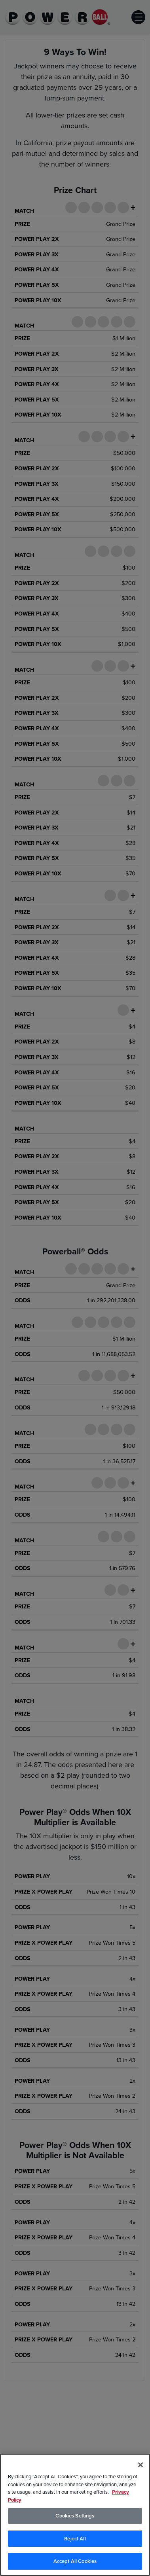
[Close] (140, 2465)
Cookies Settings (74, 2515)
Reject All (74, 2538)
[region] (75, 2515)
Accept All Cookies (75, 2561)
